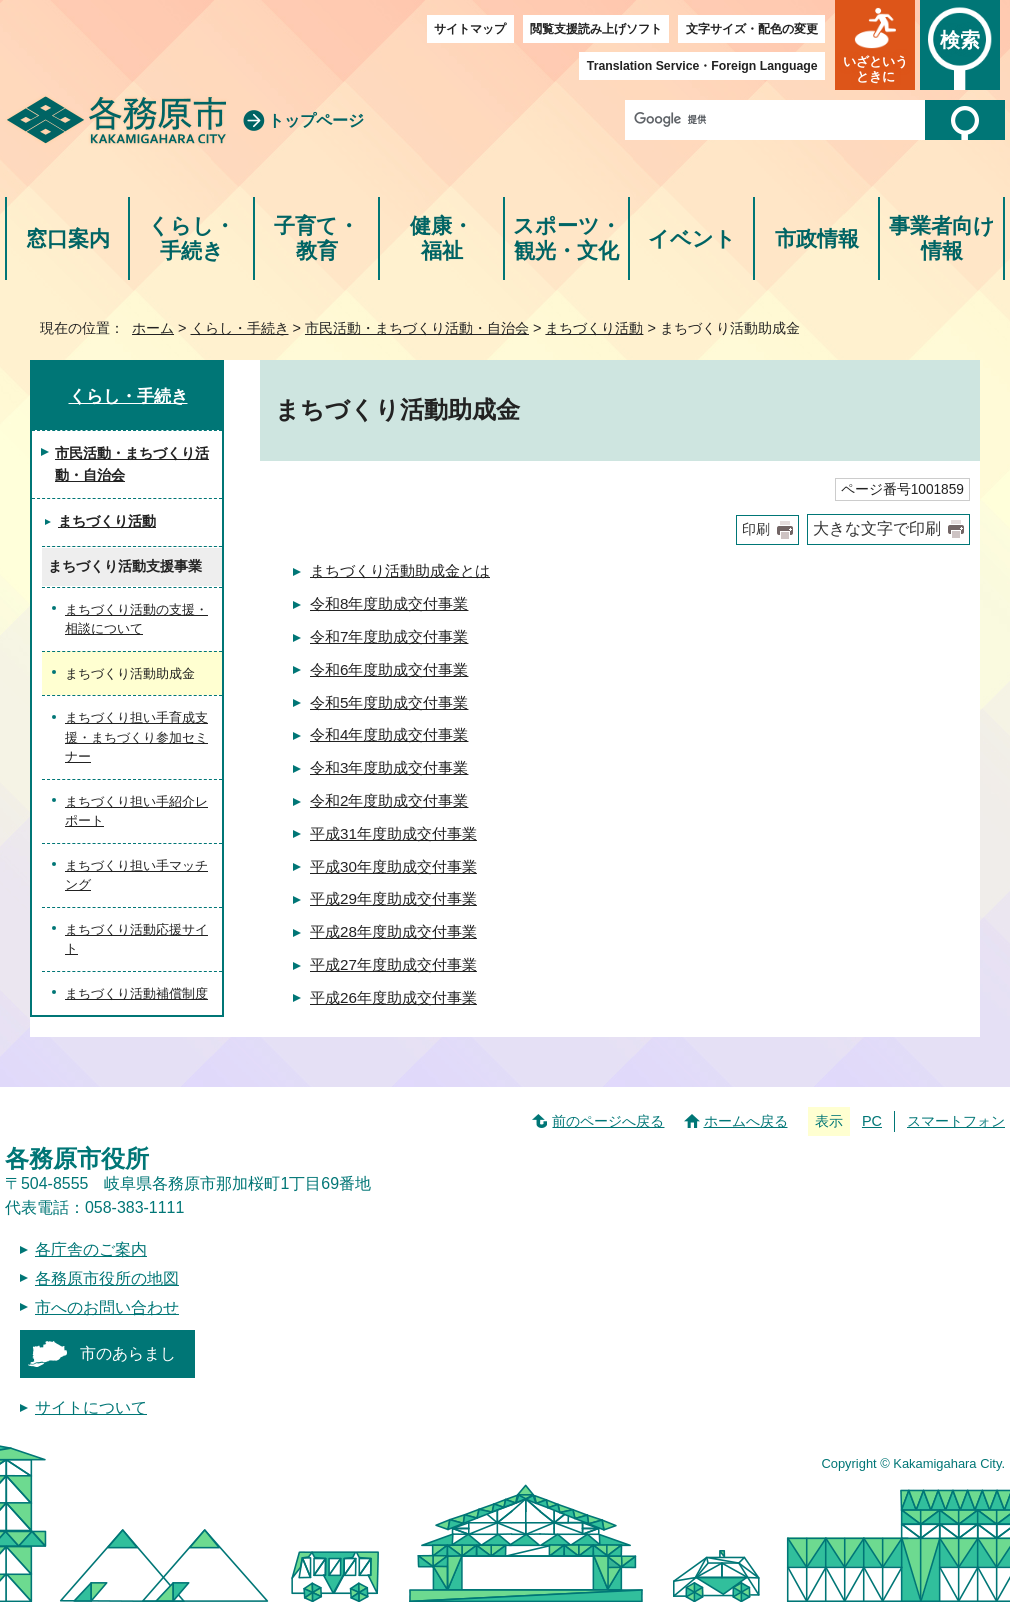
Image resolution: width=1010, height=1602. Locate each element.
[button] (875, 45)
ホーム (153, 328)
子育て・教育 (316, 238)
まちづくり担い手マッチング (136, 875)
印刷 (756, 529)
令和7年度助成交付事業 (389, 636)
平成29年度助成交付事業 (393, 898)
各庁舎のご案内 (91, 1249)
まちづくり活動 (594, 328)
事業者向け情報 (942, 238)
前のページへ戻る (608, 1121)
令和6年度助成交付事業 (389, 669)
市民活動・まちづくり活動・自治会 (417, 328)
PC (872, 1121)
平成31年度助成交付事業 (393, 833)
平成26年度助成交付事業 (393, 997)
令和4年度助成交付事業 (389, 734)
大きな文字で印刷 (877, 528)
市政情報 (817, 238)
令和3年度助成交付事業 (389, 767)
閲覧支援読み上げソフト (596, 29)
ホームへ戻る (746, 1121)
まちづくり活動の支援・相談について (136, 619)
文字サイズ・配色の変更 (752, 29)
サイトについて (91, 1407)
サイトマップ (470, 29)
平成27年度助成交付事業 (393, 964)
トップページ (316, 120)
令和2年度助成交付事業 (389, 800)
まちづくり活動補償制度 (136, 993)
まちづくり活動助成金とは (400, 570)
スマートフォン (956, 1121)
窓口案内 (68, 238)
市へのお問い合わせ (107, 1307)
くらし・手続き (191, 238)
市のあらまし (128, 1353)
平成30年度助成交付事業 (393, 866)
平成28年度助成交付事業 (393, 931)
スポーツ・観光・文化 (567, 238)
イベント (692, 238)
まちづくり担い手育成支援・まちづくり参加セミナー (136, 737)
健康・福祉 (441, 238)
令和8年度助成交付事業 (389, 603)
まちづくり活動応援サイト (136, 939)
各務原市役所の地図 (107, 1278)
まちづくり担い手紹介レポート (136, 811)
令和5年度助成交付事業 (389, 702)
